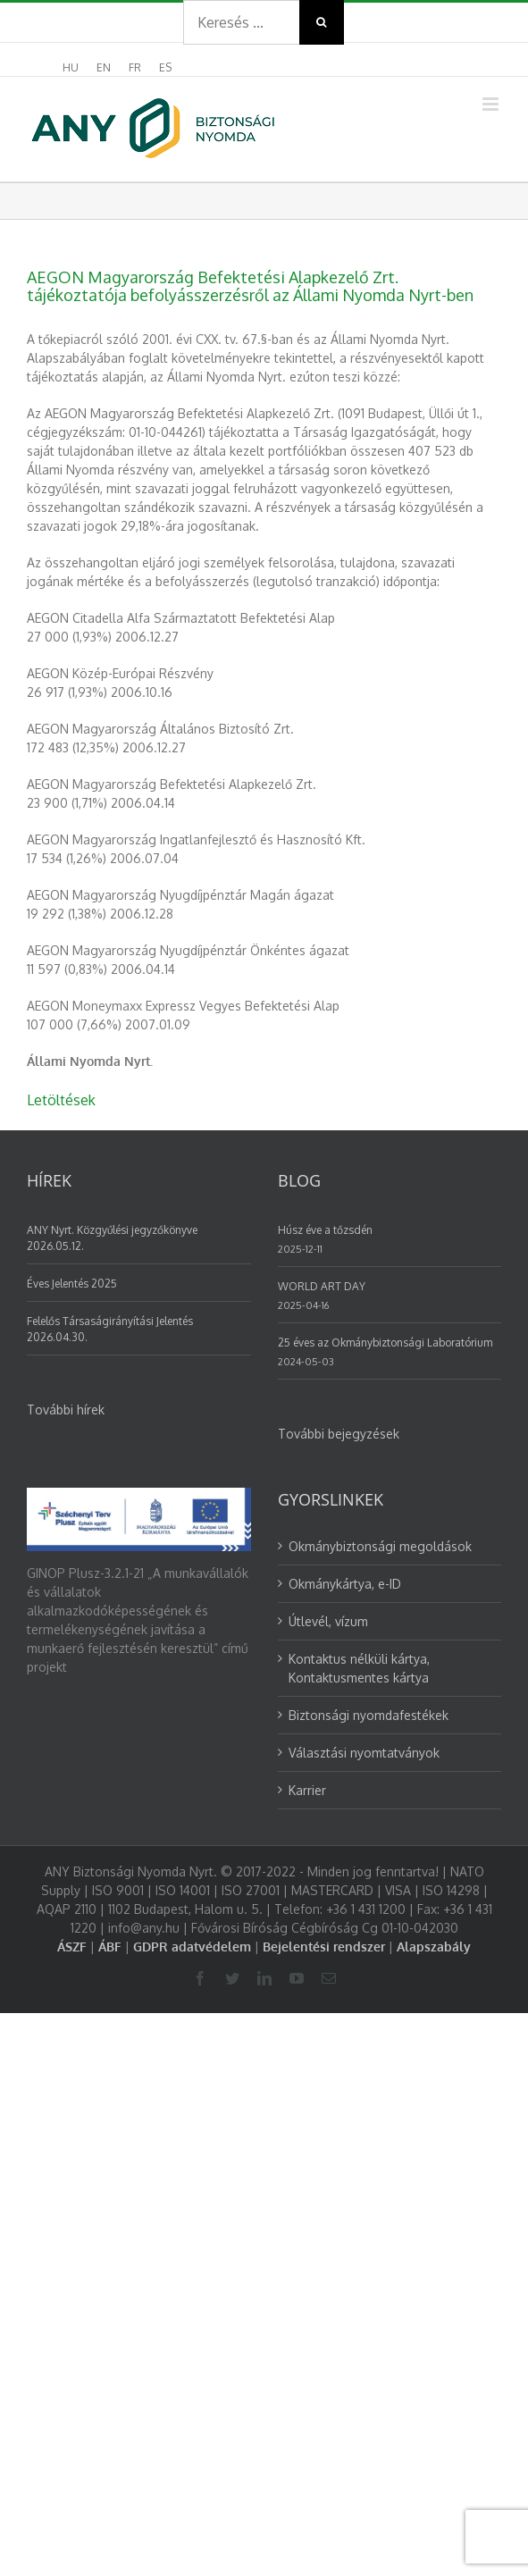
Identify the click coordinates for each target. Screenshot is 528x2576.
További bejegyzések (338, 1433)
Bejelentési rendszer (324, 1946)
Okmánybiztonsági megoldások (380, 1546)
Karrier (307, 1790)
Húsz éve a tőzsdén (325, 1230)
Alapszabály (434, 1946)
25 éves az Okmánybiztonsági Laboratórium (385, 1342)
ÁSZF (72, 1946)
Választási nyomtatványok (364, 1752)
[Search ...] (241, 22)
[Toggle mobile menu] (491, 104)
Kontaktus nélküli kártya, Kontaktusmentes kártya (359, 1668)
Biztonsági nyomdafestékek (368, 1715)
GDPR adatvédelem (192, 1946)
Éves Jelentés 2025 (72, 1283)
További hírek (66, 1409)
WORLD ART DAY (321, 1286)
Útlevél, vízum (328, 1621)
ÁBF (110, 1946)
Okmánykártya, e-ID (345, 1583)
